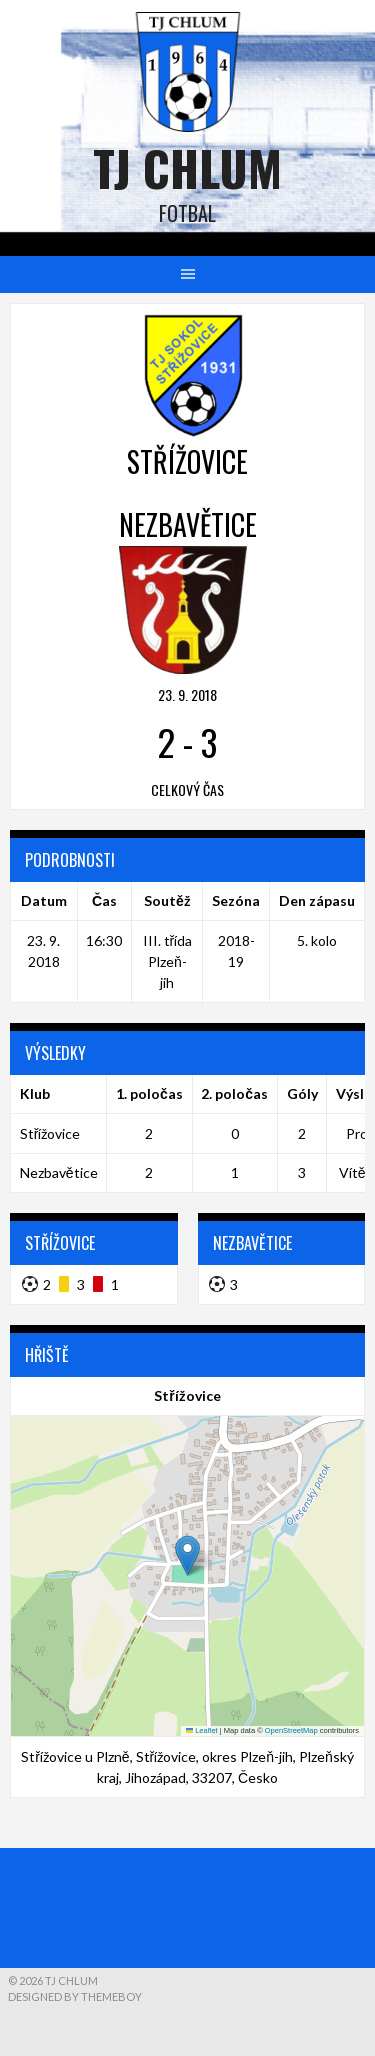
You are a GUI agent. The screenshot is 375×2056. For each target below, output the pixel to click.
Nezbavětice (59, 1172)
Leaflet (202, 1730)
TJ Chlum (187, 167)
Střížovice (50, 1133)
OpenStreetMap (291, 1730)
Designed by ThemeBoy (75, 1996)
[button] (187, 1555)
